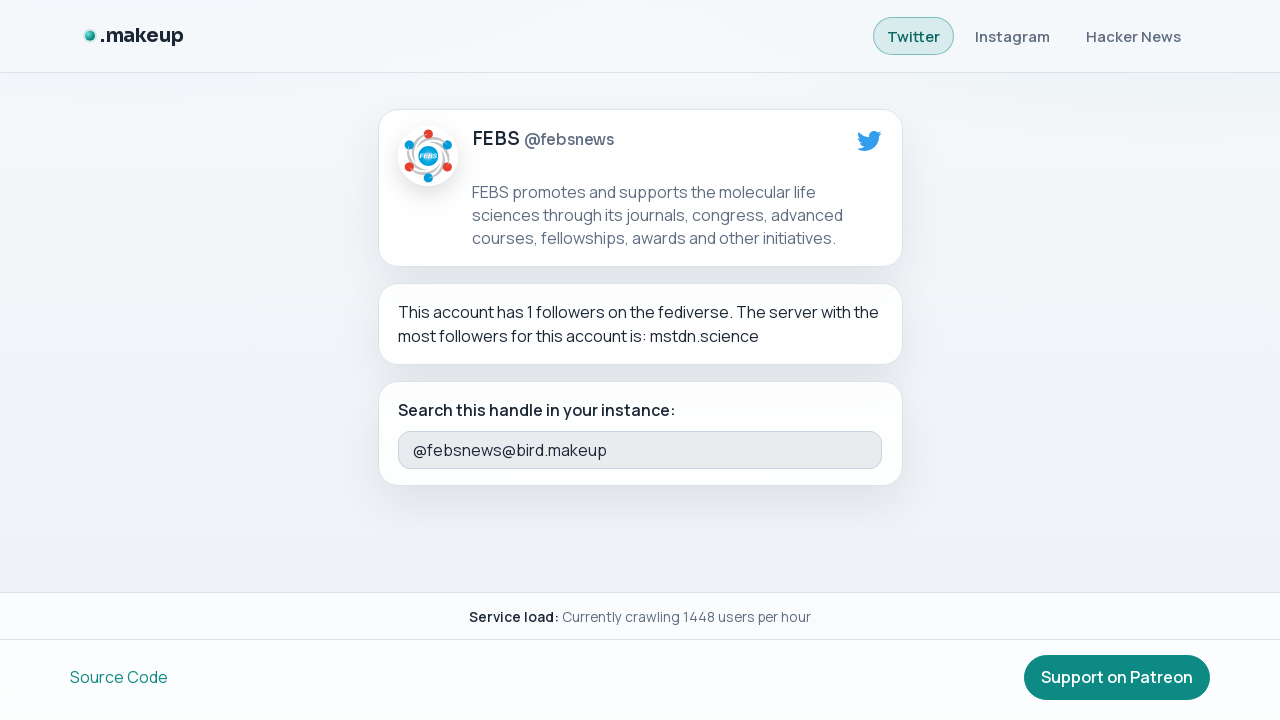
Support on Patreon (1117, 677)
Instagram (1012, 36)
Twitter (913, 36)
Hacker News (1133, 36)
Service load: (514, 616)
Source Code (119, 677)
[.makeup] (134, 36)
